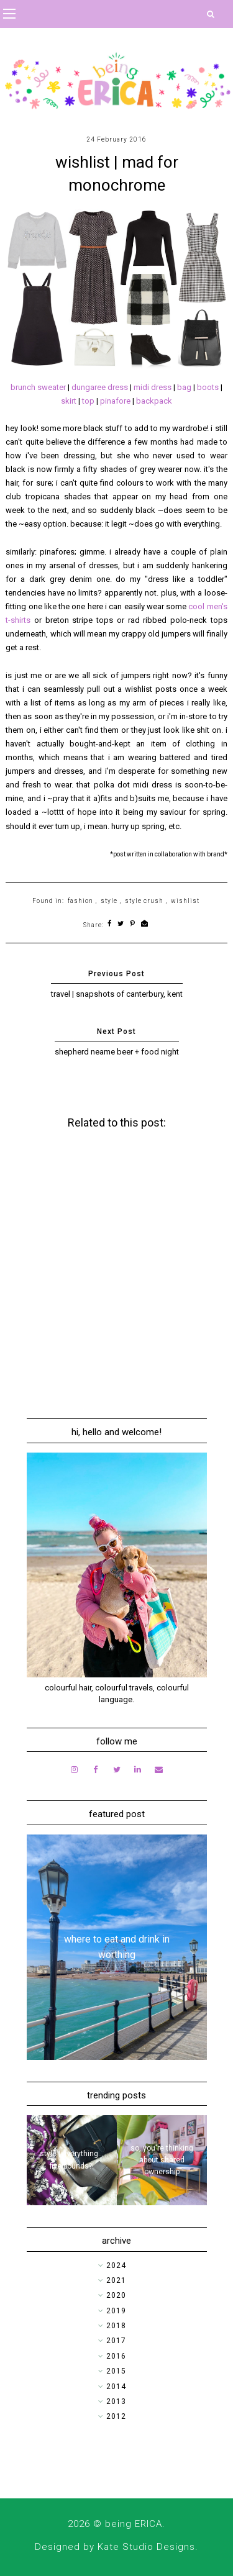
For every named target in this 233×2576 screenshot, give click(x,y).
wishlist (185, 900)
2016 (116, 2356)
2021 (116, 2280)
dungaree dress (99, 387)
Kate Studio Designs (146, 2546)
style (109, 900)
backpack (154, 401)
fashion (80, 900)
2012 (116, 2416)
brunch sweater (39, 387)
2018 (116, 2325)
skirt (69, 401)
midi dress (152, 387)
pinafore (116, 401)
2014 (116, 2386)
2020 (116, 2295)
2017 (116, 2340)
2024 (116, 2265)
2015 (116, 2371)
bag (185, 387)
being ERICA (133, 2523)
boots (209, 387)
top (89, 401)
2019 (116, 2310)
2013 (116, 2401)
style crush (144, 900)
